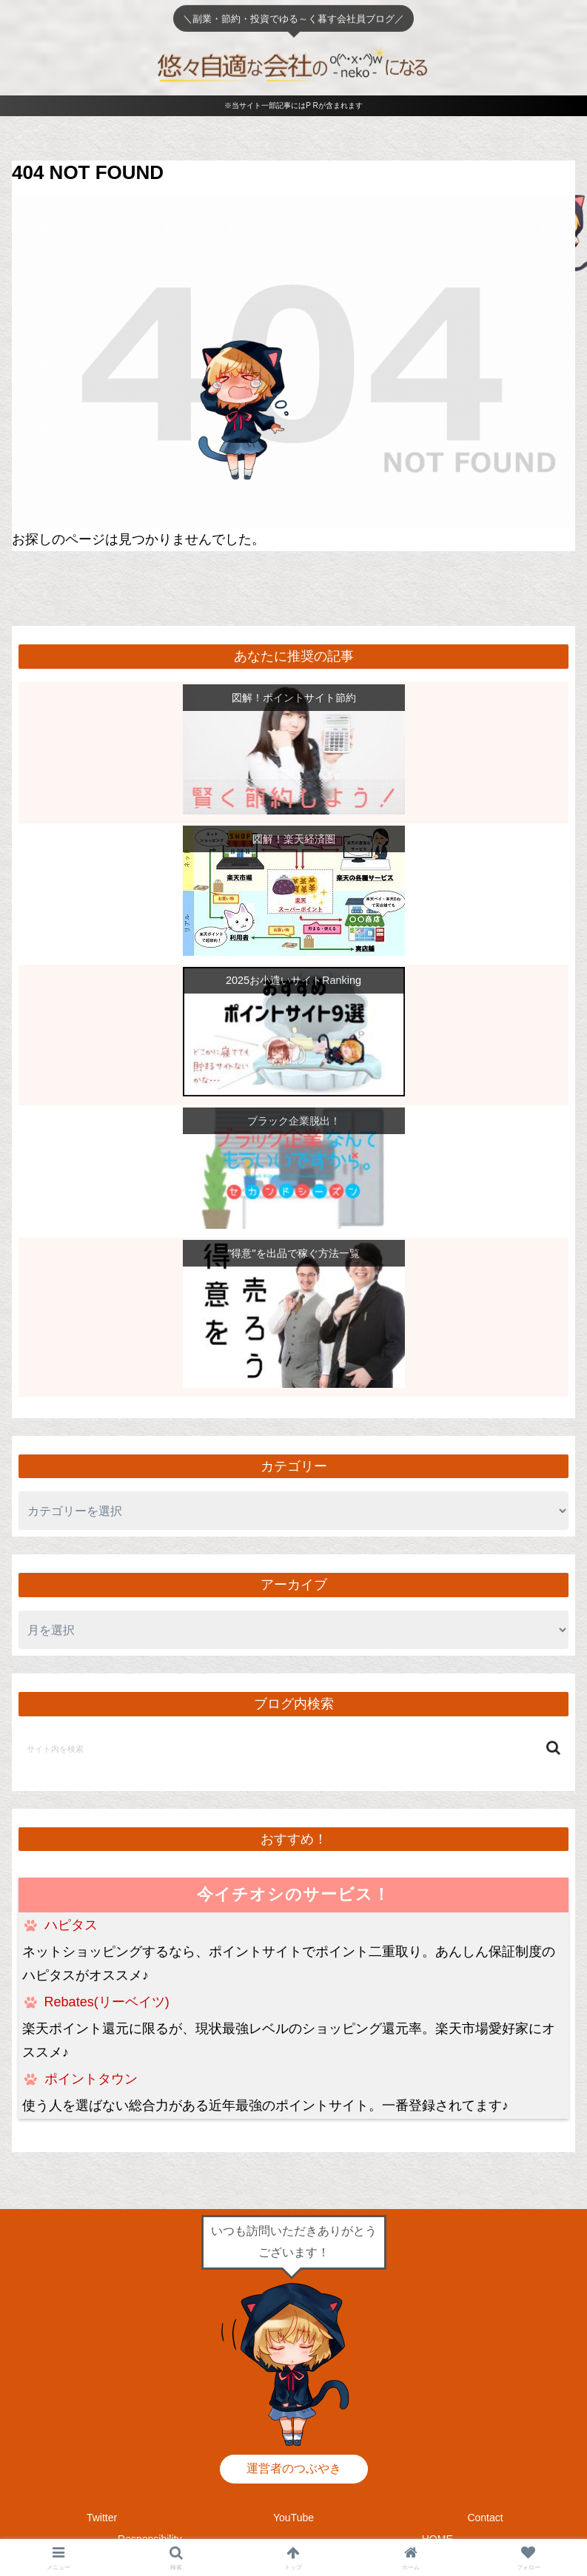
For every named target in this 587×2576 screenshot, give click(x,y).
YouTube (293, 2517)
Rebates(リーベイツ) (107, 2002)
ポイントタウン (91, 2078)
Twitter (102, 2517)
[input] (293, 1748)
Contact (485, 2517)
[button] (553, 1747)
